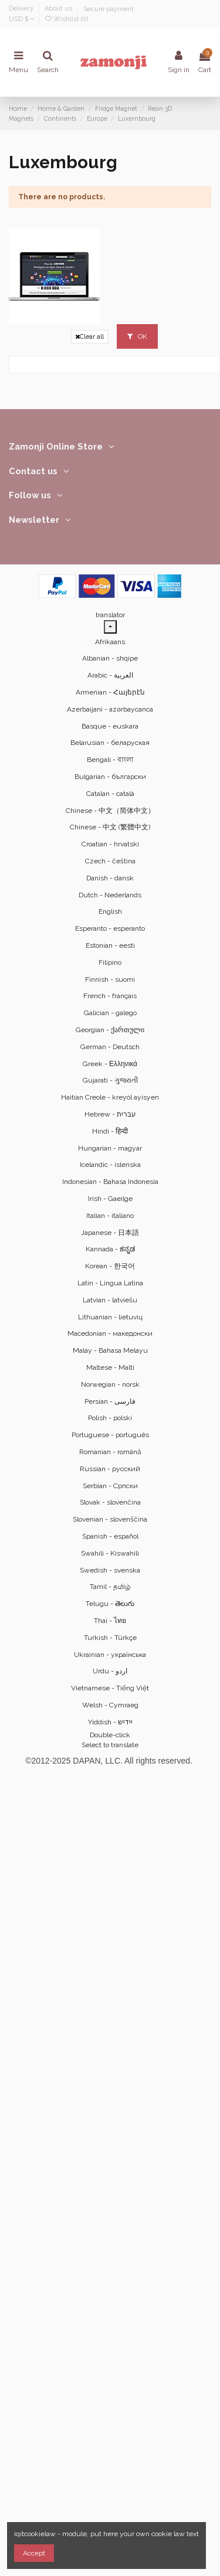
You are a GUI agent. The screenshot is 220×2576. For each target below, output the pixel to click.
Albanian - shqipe (110, 658)
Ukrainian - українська (110, 1655)
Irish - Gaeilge (110, 1199)
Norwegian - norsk (110, 1384)
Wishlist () (66, 19)
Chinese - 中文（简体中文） (110, 811)
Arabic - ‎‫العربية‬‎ (110, 675)
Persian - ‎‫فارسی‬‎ (110, 1401)
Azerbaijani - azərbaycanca (110, 709)
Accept (34, 2553)
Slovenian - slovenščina (110, 1519)
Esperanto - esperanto (110, 928)
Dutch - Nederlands (110, 895)
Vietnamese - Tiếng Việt (110, 1688)
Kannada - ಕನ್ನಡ (110, 1249)
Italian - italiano (110, 1216)
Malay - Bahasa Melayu (110, 1350)
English (110, 911)
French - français (110, 996)
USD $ (21, 19)
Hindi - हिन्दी (110, 1131)
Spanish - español (110, 1536)
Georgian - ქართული (110, 1030)
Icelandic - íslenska (110, 1165)
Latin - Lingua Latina (110, 1283)
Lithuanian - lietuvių (110, 1317)
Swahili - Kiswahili (110, 1553)
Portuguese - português (110, 1435)
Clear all (89, 337)
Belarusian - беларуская (110, 743)
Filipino (110, 962)
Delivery (22, 9)
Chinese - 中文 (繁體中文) (110, 827)
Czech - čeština (110, 861)
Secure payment (108, 9)
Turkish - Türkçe (110, 1638)
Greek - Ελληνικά (110, 1064)
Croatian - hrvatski (110, 844)
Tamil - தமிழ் (110, 1587)
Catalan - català (110, 794)
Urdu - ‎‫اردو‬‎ (110, 1671)
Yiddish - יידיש (110, 1722)
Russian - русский (110, 1469)
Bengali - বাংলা (110, 760)
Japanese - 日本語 (110, 1233)
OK (137, 336)
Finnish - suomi (110, 979)
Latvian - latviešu (110, 1300)
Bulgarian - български (110, 777)
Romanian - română (110, 1452)
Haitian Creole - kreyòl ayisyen (110, 1097)
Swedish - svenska (110, 1570)
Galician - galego (110, 1013)
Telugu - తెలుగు (110, 1604)
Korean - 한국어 (110, 1266)
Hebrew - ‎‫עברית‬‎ (110, 1114)
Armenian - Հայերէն (110, 692)
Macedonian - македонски (110, 1333)
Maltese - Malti (110, 1367)
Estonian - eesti (110, 945)
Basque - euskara (110, 726)
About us (59, 9)
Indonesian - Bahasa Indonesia (110, 1182)
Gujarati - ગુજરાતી (110, 1080)
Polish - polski (110, 1418)
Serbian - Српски (110, 1486)
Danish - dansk (110, 878)
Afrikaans (110, 642)
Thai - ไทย (110, 1621)
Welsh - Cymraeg (110, 1705)
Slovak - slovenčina (110, 1502)
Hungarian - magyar (110, 1148)
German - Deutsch (110, 1047)
